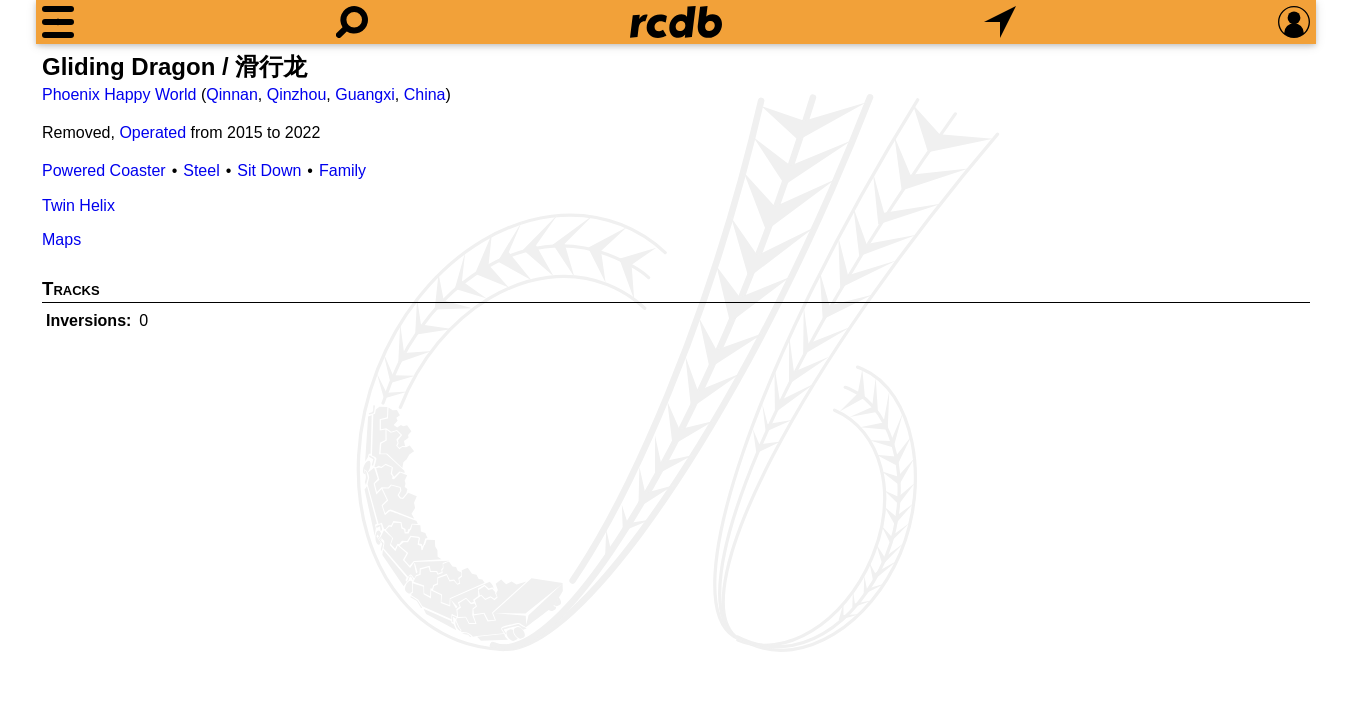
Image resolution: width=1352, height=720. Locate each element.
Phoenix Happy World (119, 94)
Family (342, 170)
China (425, 94)
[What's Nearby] (1000, 22)
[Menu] (58, 22)
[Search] (352, 22)
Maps (61, 239)
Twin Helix (78, 205)
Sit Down (269, 170)
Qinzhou (297, 94)
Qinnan (232, 94)
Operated (152, 132)
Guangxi (365, 94)
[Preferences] (1294, 22)
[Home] (676, 22)
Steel (201, 170)
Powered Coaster (104, 170)
